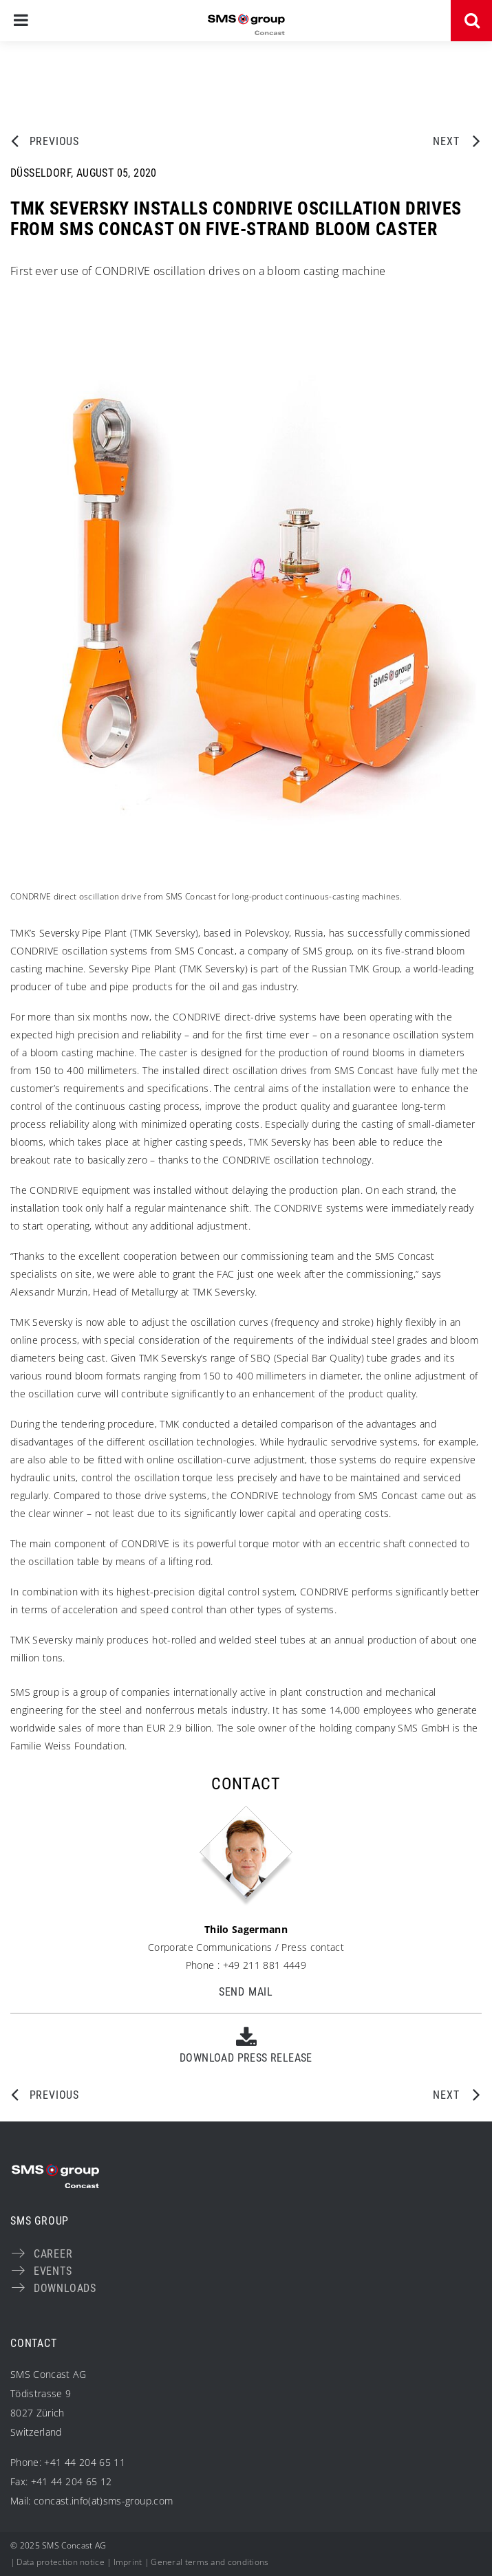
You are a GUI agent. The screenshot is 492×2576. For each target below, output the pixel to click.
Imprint (128, 2562)
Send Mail (246, 1991)
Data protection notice (61, 2562)
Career (53, 2253)
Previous (54, 141)
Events (53, 2271)
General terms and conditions (209, 2562)
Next (449, 141)
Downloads (65, 2288)
